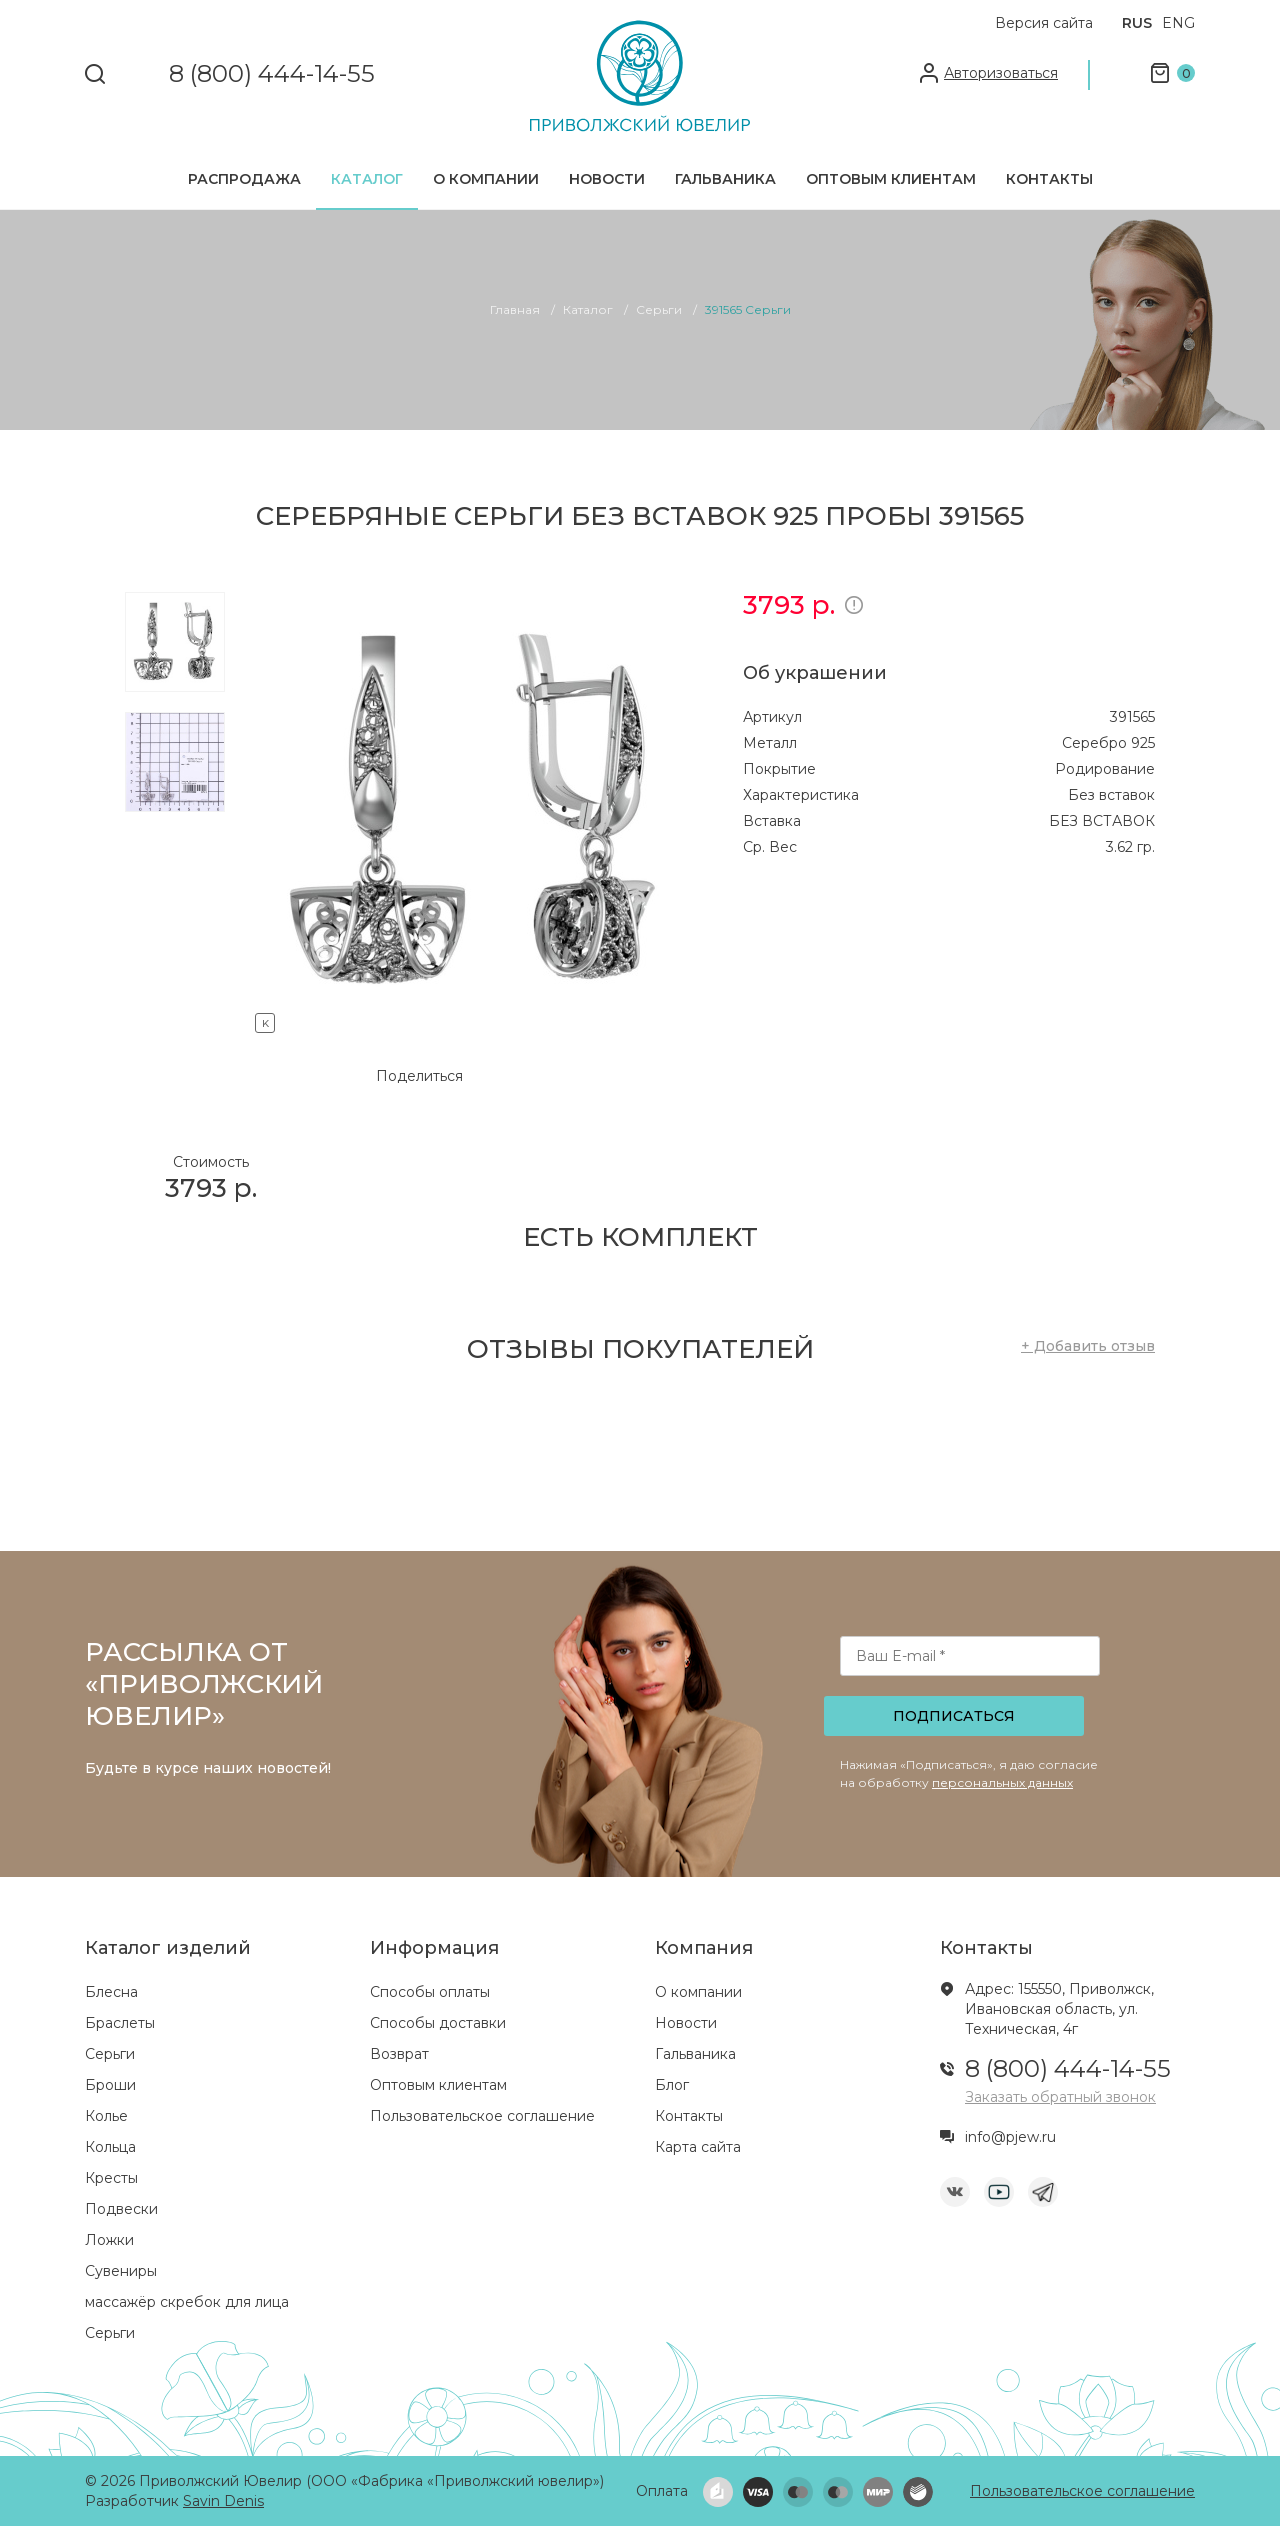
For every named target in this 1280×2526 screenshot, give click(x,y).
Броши (110, 2085)
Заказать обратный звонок (1060, 2097)
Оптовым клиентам (891, 179)
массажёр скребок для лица (187, 2302)
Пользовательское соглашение (482, 2116)
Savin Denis (223, 2501)
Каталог (367, 179)
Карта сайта (698, 2147)
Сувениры (121, 2271)
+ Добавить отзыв (1088, 1346)
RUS (1137, 23)
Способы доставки (438, 2023)
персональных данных (1002, 1782)
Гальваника (725, 179)
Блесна (111, 1992)
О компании (486, 179)
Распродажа (244, 179)
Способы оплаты (430, 1992)
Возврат (399, 2054)
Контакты (1049, 179)
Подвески (121, 2209)
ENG (1178, 23)
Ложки (109, 2240)
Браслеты (120, 2023)
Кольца (110, 2147)
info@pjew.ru (1010, 2137)
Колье (106, 2116)
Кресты (111, 2178)
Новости (607, 179)
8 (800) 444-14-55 (272, 74)
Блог (672, 2085)
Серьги (110, 2054)
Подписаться (954, 1716)
